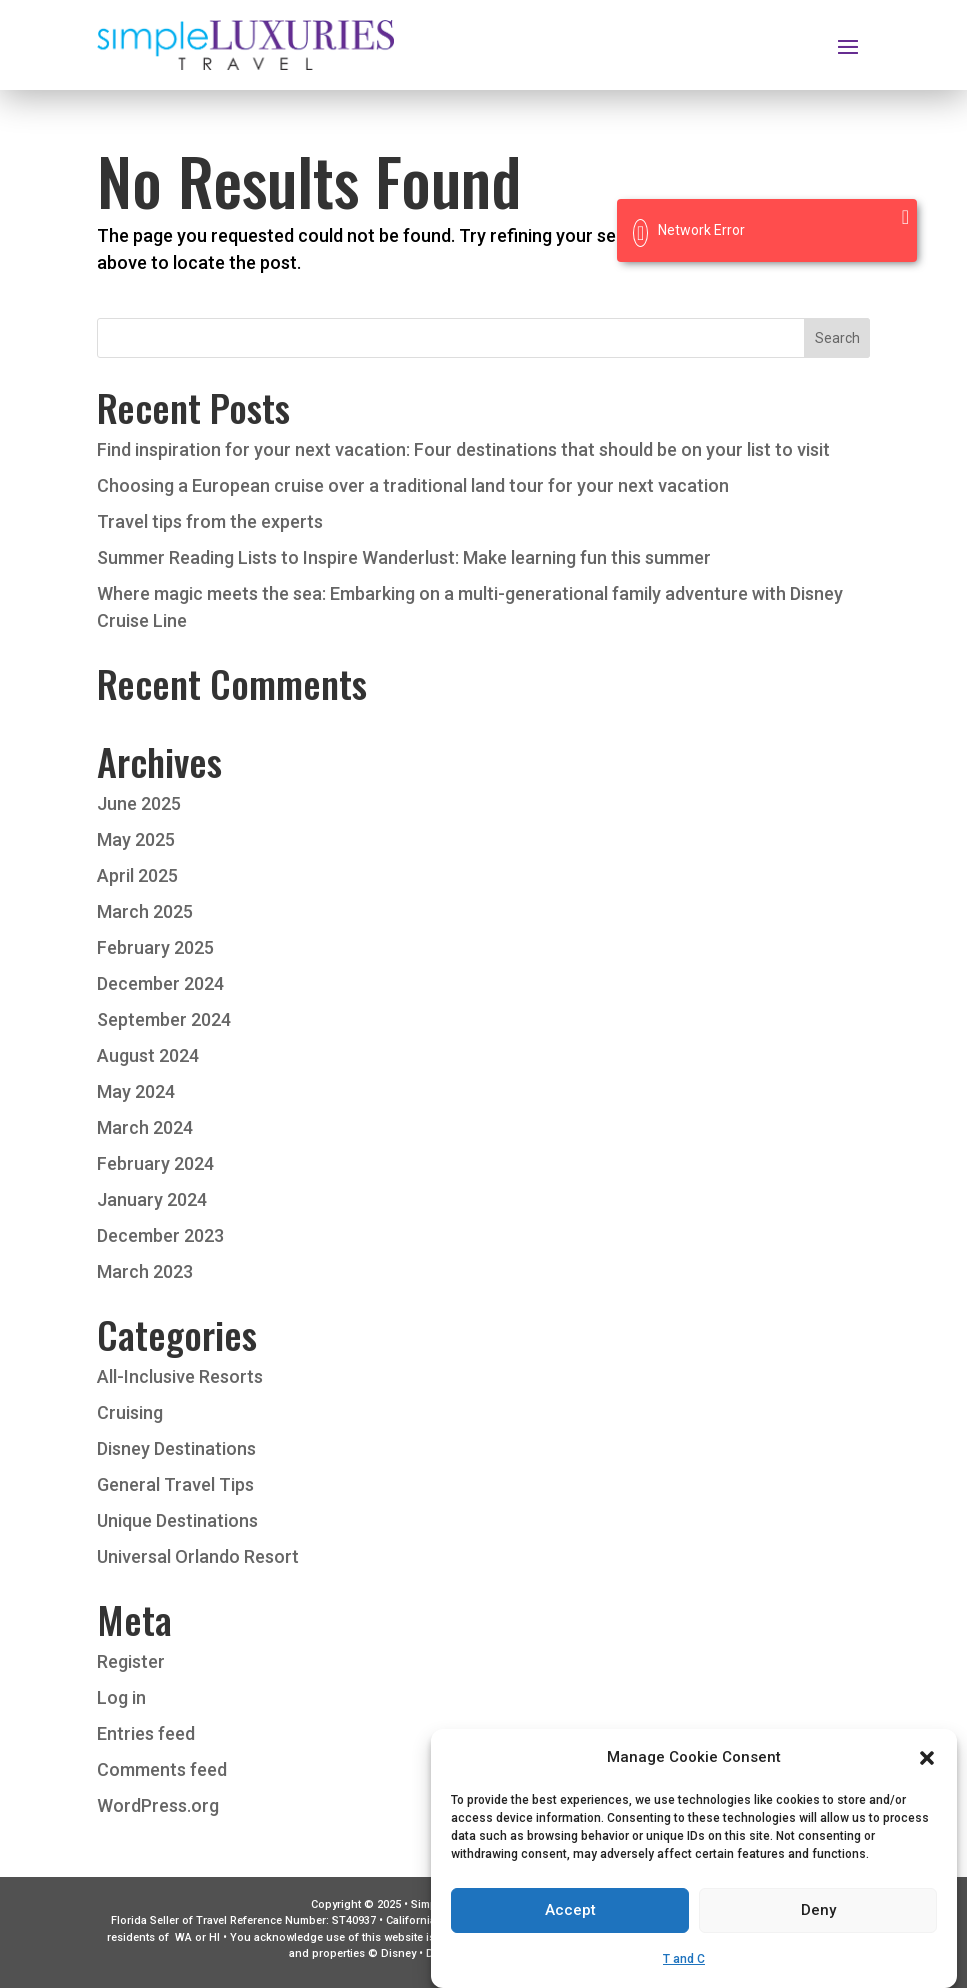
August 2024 (148, 1055)
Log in (121, 1697)
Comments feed (162, 1769)
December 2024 (160, 983)
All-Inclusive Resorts (180, 1376)
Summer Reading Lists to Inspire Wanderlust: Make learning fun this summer (404, 557)
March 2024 (145, 1127)
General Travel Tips (175, 1484)
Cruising (130, 1412)
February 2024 (155, 1163)
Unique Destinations (177, 1520)
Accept (570, 1935)
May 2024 (136, 1091)
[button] (927, 1782)
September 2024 (164, 1019)
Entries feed (146, 1733)
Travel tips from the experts (210, 521)
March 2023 (145, 1271)
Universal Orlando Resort (198, 1556)
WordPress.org (158, 1805)
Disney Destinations (176, 1448)
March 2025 (145, 911)
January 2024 (152, 1199)
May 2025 (136, 839)
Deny (818, 1935)
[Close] (905, 217)
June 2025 (139, 803)
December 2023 (160, 1235)
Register (131, 1661)
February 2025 (155, 947)
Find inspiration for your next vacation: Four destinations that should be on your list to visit (463, 449)
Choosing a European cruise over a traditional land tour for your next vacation (413, 485)
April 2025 (137, 875)
